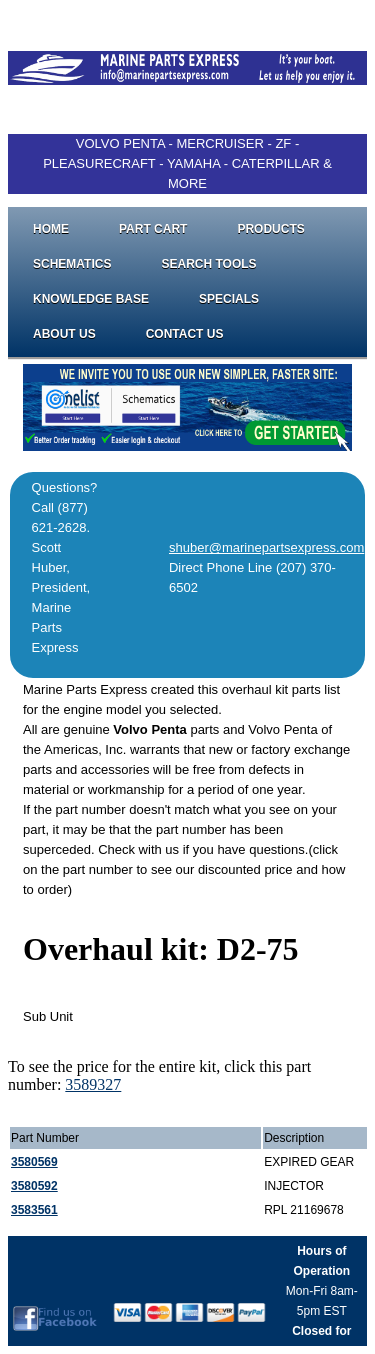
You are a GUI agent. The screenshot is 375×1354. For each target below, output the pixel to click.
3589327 (93, 1084)
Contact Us (185, 334)
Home (51, 229)
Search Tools (208, 264)
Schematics (72, 264)
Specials (229, 299)
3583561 (34, 1210)
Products (270, 229)
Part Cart (153, 229)
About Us (64, 334)
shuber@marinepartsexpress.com (266, 547)
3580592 (34, 1186)
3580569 (34, 1162)
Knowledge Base (91, 299)
